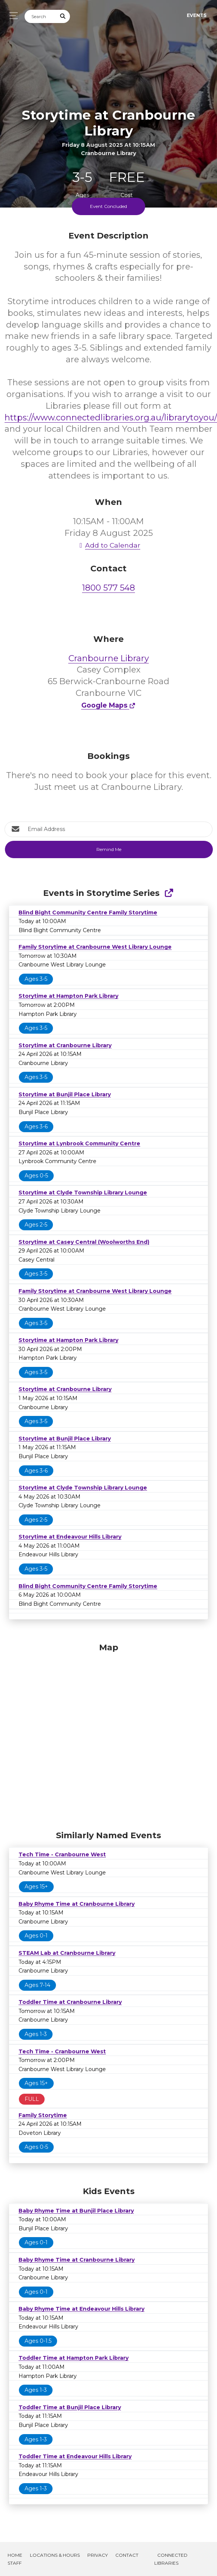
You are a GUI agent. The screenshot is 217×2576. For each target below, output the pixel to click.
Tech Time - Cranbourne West (62, 1854)
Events (196, 15)
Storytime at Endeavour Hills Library (70, 1536)
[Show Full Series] (169, 893)
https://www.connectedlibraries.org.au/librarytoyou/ (111, 417)
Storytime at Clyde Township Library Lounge (83, 1192)
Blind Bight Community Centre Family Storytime (88, 912)
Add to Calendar (108, 545)
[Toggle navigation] (12, 16)
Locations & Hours (55, 2555)
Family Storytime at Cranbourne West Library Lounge (95, 946)
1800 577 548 (108, 588)
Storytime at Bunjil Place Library (65, 1094)
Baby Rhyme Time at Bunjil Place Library (76, 2210)
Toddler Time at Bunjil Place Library (70, 2407)
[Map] (108, 1734)
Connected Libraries (171, 2559)
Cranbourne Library (108, 658)
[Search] (40, 16)
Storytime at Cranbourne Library (65, 1045)
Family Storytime (43, 2115)
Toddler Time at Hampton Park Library (74, 2357)
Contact (126, 2555)
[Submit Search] (63, 16)
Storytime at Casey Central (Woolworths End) (84, 1242)
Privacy (97, 2555)
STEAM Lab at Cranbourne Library (67, 1953)
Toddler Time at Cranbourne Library (70, 2002)
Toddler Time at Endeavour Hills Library (75, 2456)
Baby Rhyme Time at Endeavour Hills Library (81, 2308)
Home (15, 2555)
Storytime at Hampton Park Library (68, 996)
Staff (15, 2563)
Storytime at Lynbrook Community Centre (79, 1143)
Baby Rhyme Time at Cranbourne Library (77, 1903)
